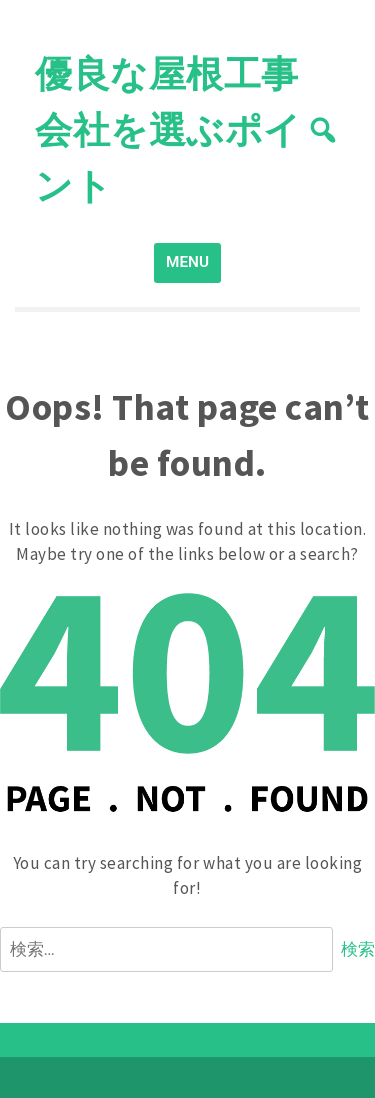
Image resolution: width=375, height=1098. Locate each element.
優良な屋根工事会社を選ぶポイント (168, 129)
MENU (187, 262)
